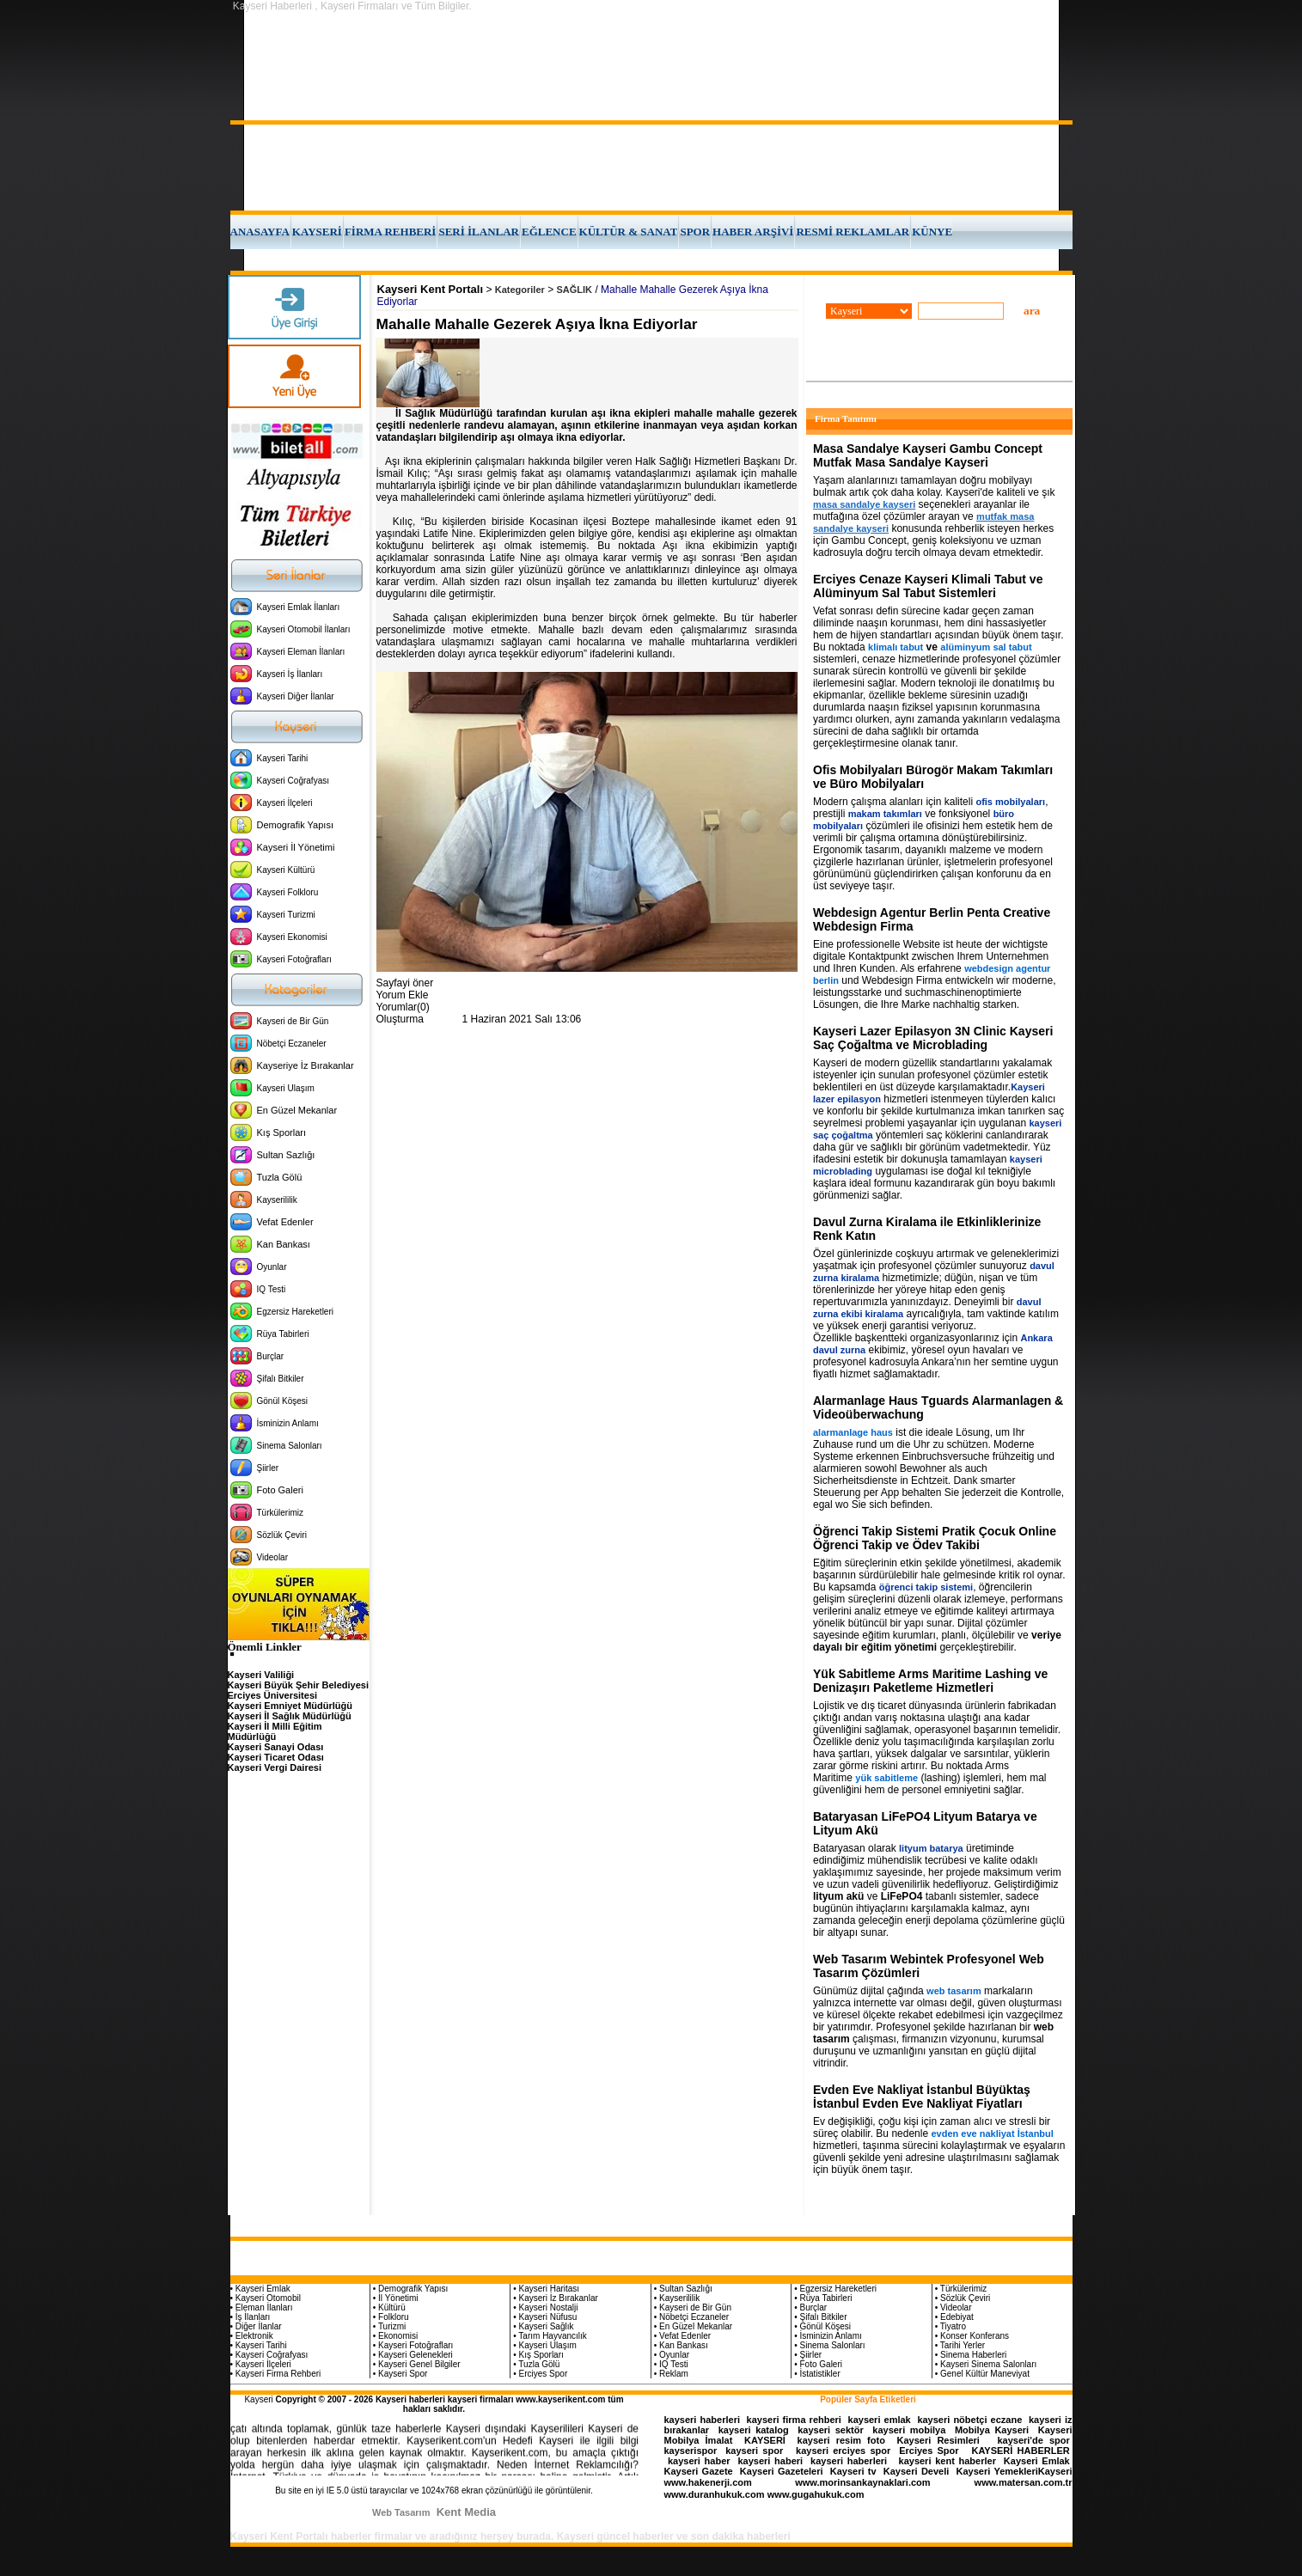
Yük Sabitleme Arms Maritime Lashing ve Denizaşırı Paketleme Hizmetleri (930, 1680)
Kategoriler (520, 289)
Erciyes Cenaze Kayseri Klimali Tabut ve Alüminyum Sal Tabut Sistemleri (927, 586)
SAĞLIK (575, 289)
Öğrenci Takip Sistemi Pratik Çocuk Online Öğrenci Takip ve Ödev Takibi (934, 1538)
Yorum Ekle (402, 995)
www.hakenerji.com (708, 2482)
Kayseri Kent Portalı (430, 289)
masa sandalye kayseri (864, 504)
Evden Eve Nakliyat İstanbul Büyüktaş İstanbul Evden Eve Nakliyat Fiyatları (921, 2096)
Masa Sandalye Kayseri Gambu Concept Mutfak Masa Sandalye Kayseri (927, 455)
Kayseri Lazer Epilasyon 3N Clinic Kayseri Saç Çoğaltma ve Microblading (933, 1038)
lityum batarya (931, 1848)
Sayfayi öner (405, 983)
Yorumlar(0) (403, 1007)
